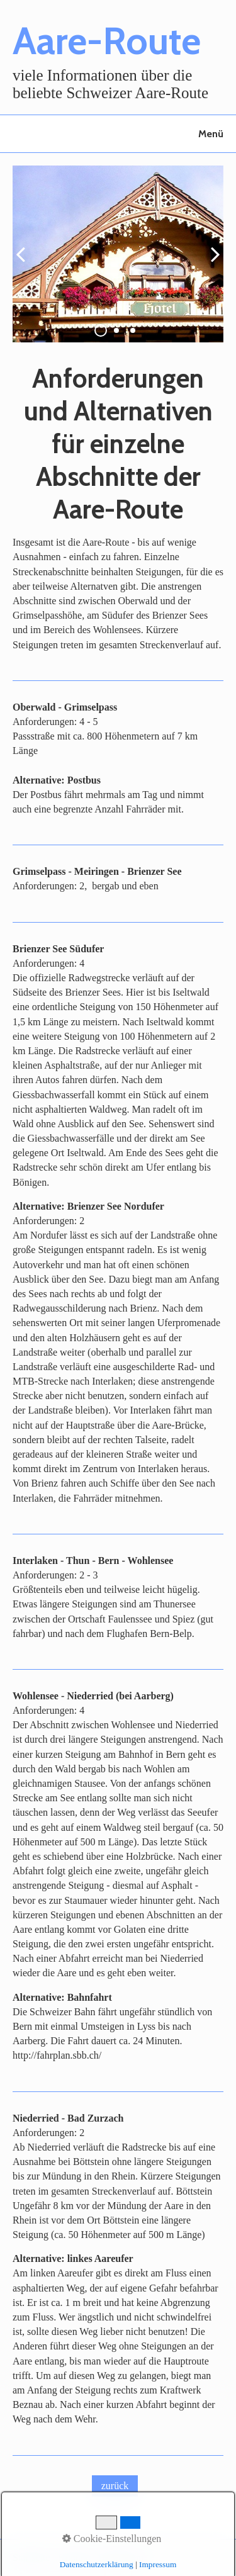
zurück (25, 264)
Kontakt (75, 2557)
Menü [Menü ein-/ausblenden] (210, 134)
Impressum (121, 2557)
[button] (115, 2486)
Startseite (31, 2557)
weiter (210, 264)
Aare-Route (107, 41)
